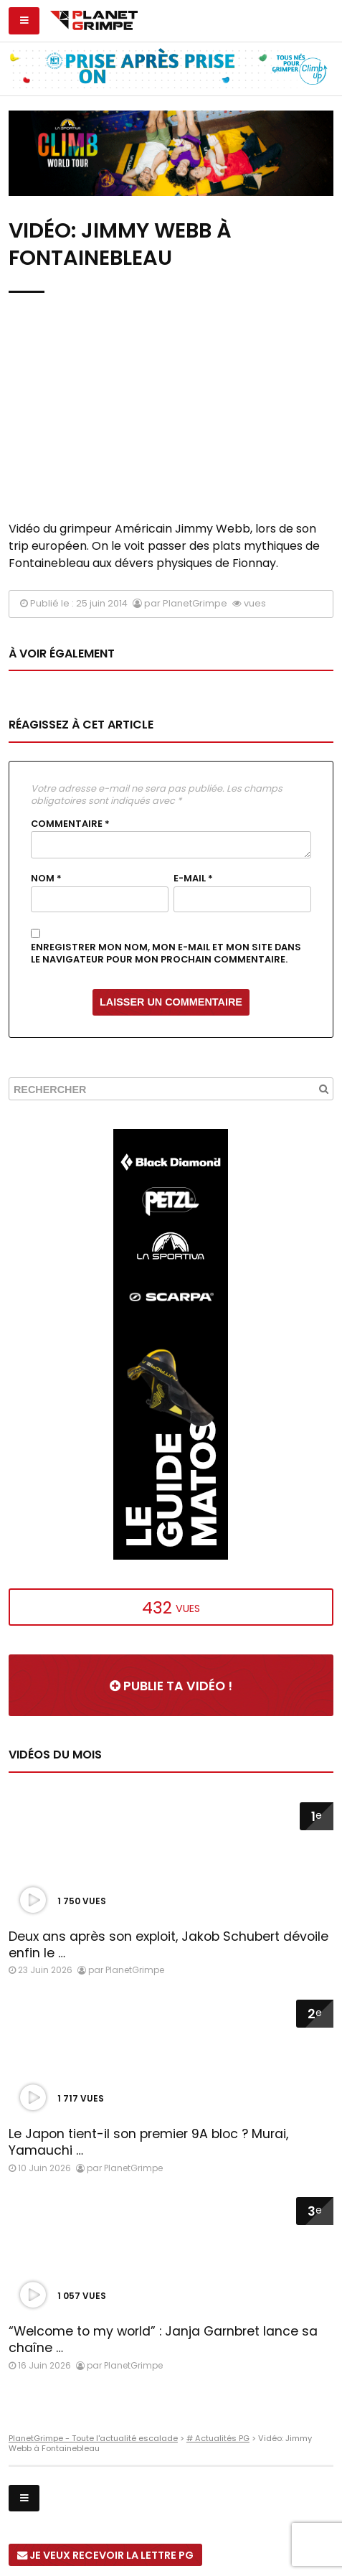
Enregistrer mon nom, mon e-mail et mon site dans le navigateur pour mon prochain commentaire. (166, 953)
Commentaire (70, 824)
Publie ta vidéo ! (171, 1686)
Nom (46, 878)
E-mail (193, 878)
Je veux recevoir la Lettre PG (105, 2555)
